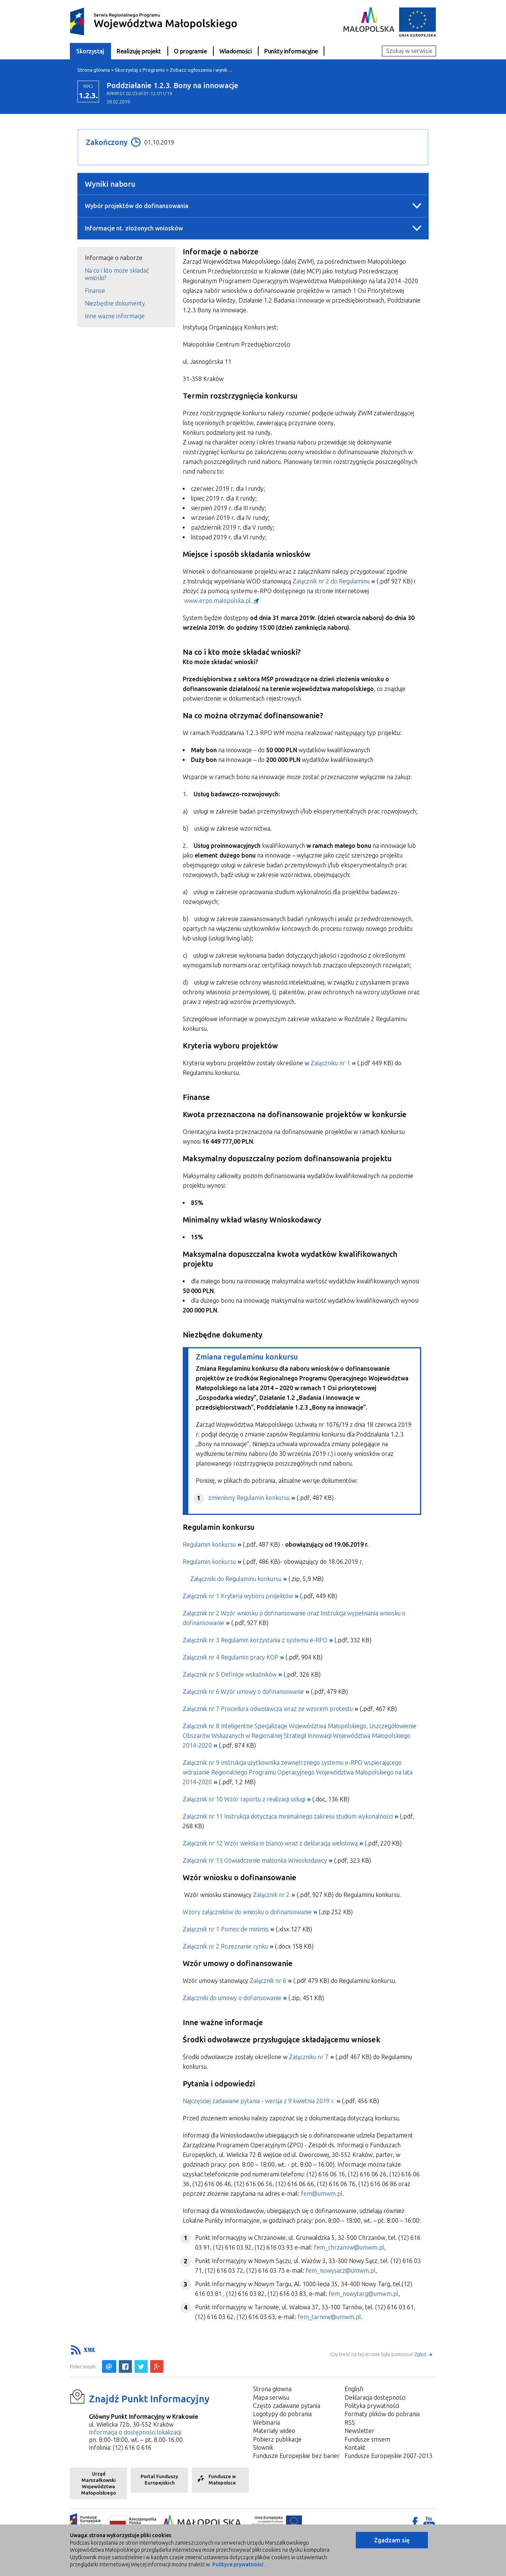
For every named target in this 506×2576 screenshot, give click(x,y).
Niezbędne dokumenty (115, 303)
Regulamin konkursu (209, 1544)
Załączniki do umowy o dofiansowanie (232, 1997)
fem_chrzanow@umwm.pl (349, 2247)
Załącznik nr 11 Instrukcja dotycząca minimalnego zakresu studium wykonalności (288, 1816)
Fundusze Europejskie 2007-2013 (388, 2455)
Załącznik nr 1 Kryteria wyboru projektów (238, 1596)
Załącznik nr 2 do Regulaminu (331, 581)
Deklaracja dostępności (375, 2397)
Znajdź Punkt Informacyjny (149, 2398)
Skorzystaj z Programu (140, 69)
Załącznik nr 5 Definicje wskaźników (230, 1674)
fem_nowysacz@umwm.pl (341, 2270)
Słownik (263, 2447)
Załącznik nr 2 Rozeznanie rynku (225, 1946)
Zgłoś (421, 2354)
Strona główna (93, 69)
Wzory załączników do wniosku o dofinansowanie (247, 1912)
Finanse (95, 290)
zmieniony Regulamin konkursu (249, 1497)
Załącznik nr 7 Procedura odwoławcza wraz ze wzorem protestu (268, 1708)
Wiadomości (235, 51)
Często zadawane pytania (286, 2405)
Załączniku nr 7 (308, 2056)
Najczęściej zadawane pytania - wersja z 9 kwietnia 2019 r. (259, 2101)
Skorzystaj (90, 51)
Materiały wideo (274, 2430)
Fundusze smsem (367, 2439)
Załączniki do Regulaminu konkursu (235, 1578)
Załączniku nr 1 (330, 1063)
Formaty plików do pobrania (382, 2414)
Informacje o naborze (113, 257)
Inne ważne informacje (115, 316)
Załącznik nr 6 (268, 1980)
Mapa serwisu (271, 2397)
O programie (190, 51)
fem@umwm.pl (321, 2193)
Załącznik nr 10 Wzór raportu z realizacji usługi (244, 1799)
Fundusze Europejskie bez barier (296, 2455)
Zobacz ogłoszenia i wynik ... (201, 69)
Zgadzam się (392, 2540)
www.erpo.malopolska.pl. (218, 600)
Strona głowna (272, 2389)
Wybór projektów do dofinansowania (136, 205)
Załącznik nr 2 (271, 1894)
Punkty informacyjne (291, 51)
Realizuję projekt (139, 51)
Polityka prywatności (372, 2405)
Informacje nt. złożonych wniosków (134, 228)
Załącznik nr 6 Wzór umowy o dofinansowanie (243, 1691)
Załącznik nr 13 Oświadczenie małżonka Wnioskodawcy (255, 1860)
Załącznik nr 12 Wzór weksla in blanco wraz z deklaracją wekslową (270, 1843)
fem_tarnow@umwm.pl (329, 2316)
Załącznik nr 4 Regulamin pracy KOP (230, 1657)
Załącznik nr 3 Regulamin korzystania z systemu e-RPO (255, 1640)
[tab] (126, 257)
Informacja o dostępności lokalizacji (135, 2432)
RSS (350, 2422)
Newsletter (359, 2430)
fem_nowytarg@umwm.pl (363, 2293)
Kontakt (355, 2447)
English (354, 2389)
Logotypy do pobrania (282, 2414)
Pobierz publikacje (277, 2439)
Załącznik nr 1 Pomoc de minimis (226, 1929)
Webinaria (266, 2422)
